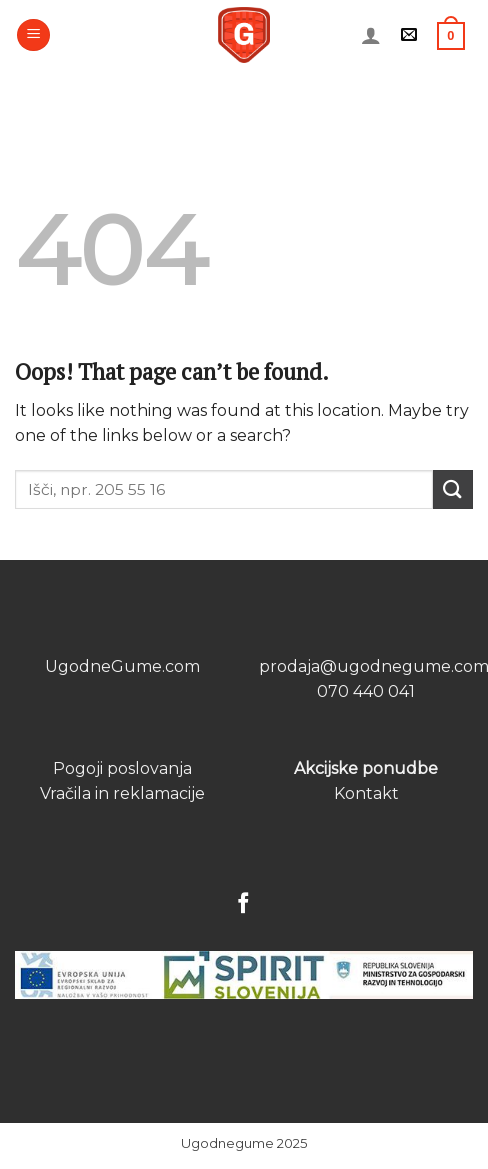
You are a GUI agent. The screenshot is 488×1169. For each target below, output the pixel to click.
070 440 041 (366, 691)
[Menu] (33, 35)
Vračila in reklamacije (122, 793)
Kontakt (366, 793)
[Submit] (453, 489)
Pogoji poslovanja (122, 768)
